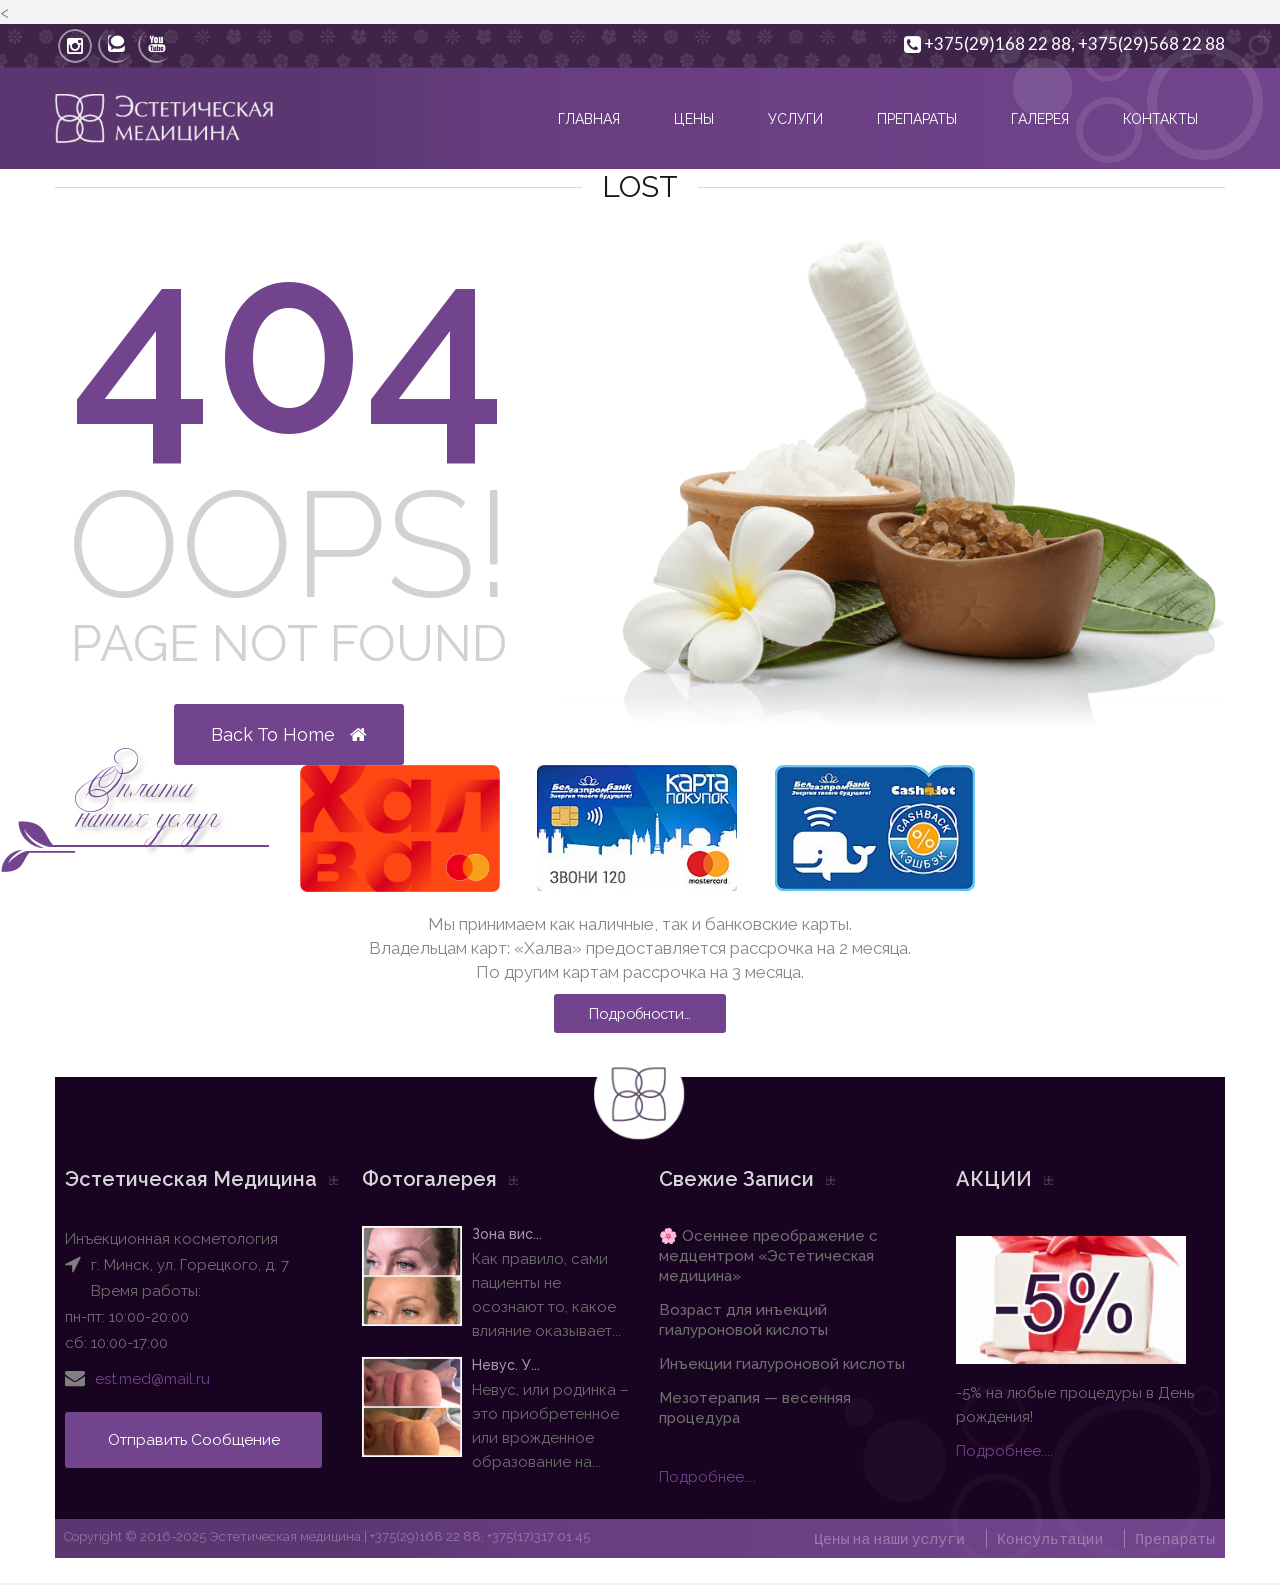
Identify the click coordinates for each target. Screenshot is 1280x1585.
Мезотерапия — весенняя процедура (755, 1409)
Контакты (1160, 119)
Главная (589, 119)
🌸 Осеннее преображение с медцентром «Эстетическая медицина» (768, 1257)
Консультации (1048, 1540)
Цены (694, 119)
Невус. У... (491, 1366)
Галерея (1040, 119)
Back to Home (289, 734)
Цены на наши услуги (885, 1540)
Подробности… (640, 1014)
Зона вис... (492, 1235)
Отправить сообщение (199, 1440)
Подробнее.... (707, 1478)
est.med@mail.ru (152, 1380)
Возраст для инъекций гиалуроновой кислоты (743, 1321)
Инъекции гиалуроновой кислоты (782, 1365)
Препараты (917, 119)
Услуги (795, 119)
